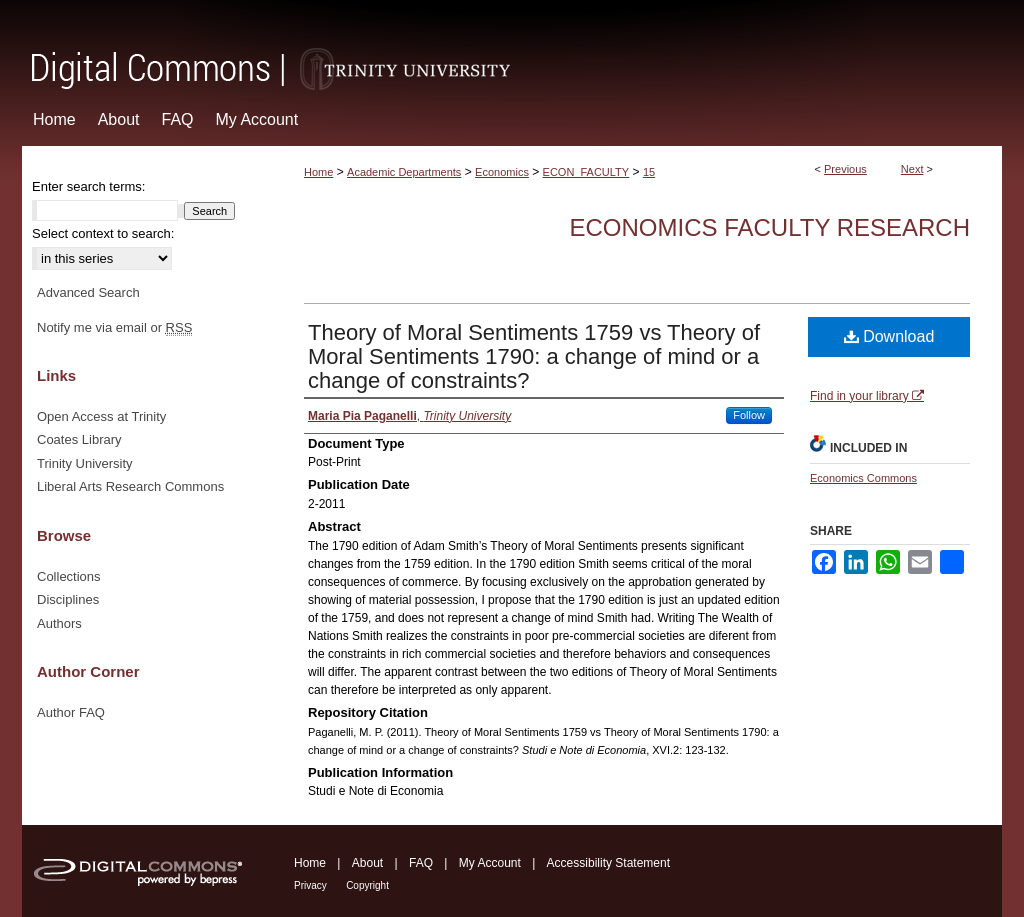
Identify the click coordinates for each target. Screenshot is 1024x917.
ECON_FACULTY (586, 172)
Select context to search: (103, 233)
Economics (502, 172)
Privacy (310, 885)
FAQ (421, 863)
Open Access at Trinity (101, 416)
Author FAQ (71, 712)
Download (889, 336)
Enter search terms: (88, 186)
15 (649, 172)
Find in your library (867, 396)
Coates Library (79, 439)
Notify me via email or (114, 328)
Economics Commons (863, 478)
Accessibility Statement (608, 863)
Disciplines (68, 599)
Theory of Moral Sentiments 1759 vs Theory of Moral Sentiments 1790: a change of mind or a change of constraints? (534, 356)
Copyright (367, 885)
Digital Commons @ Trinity (512, 46)
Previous (845, 169)
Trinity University (85, 463)
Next (912, 169)
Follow (749, 415)
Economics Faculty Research (769, 227)
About (367, 863)
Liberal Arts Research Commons (130, 486)
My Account (490, 863)
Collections (69, 576)
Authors (59, 623)
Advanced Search (88, 292)
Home (318, 172)
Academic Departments (404, 172)
